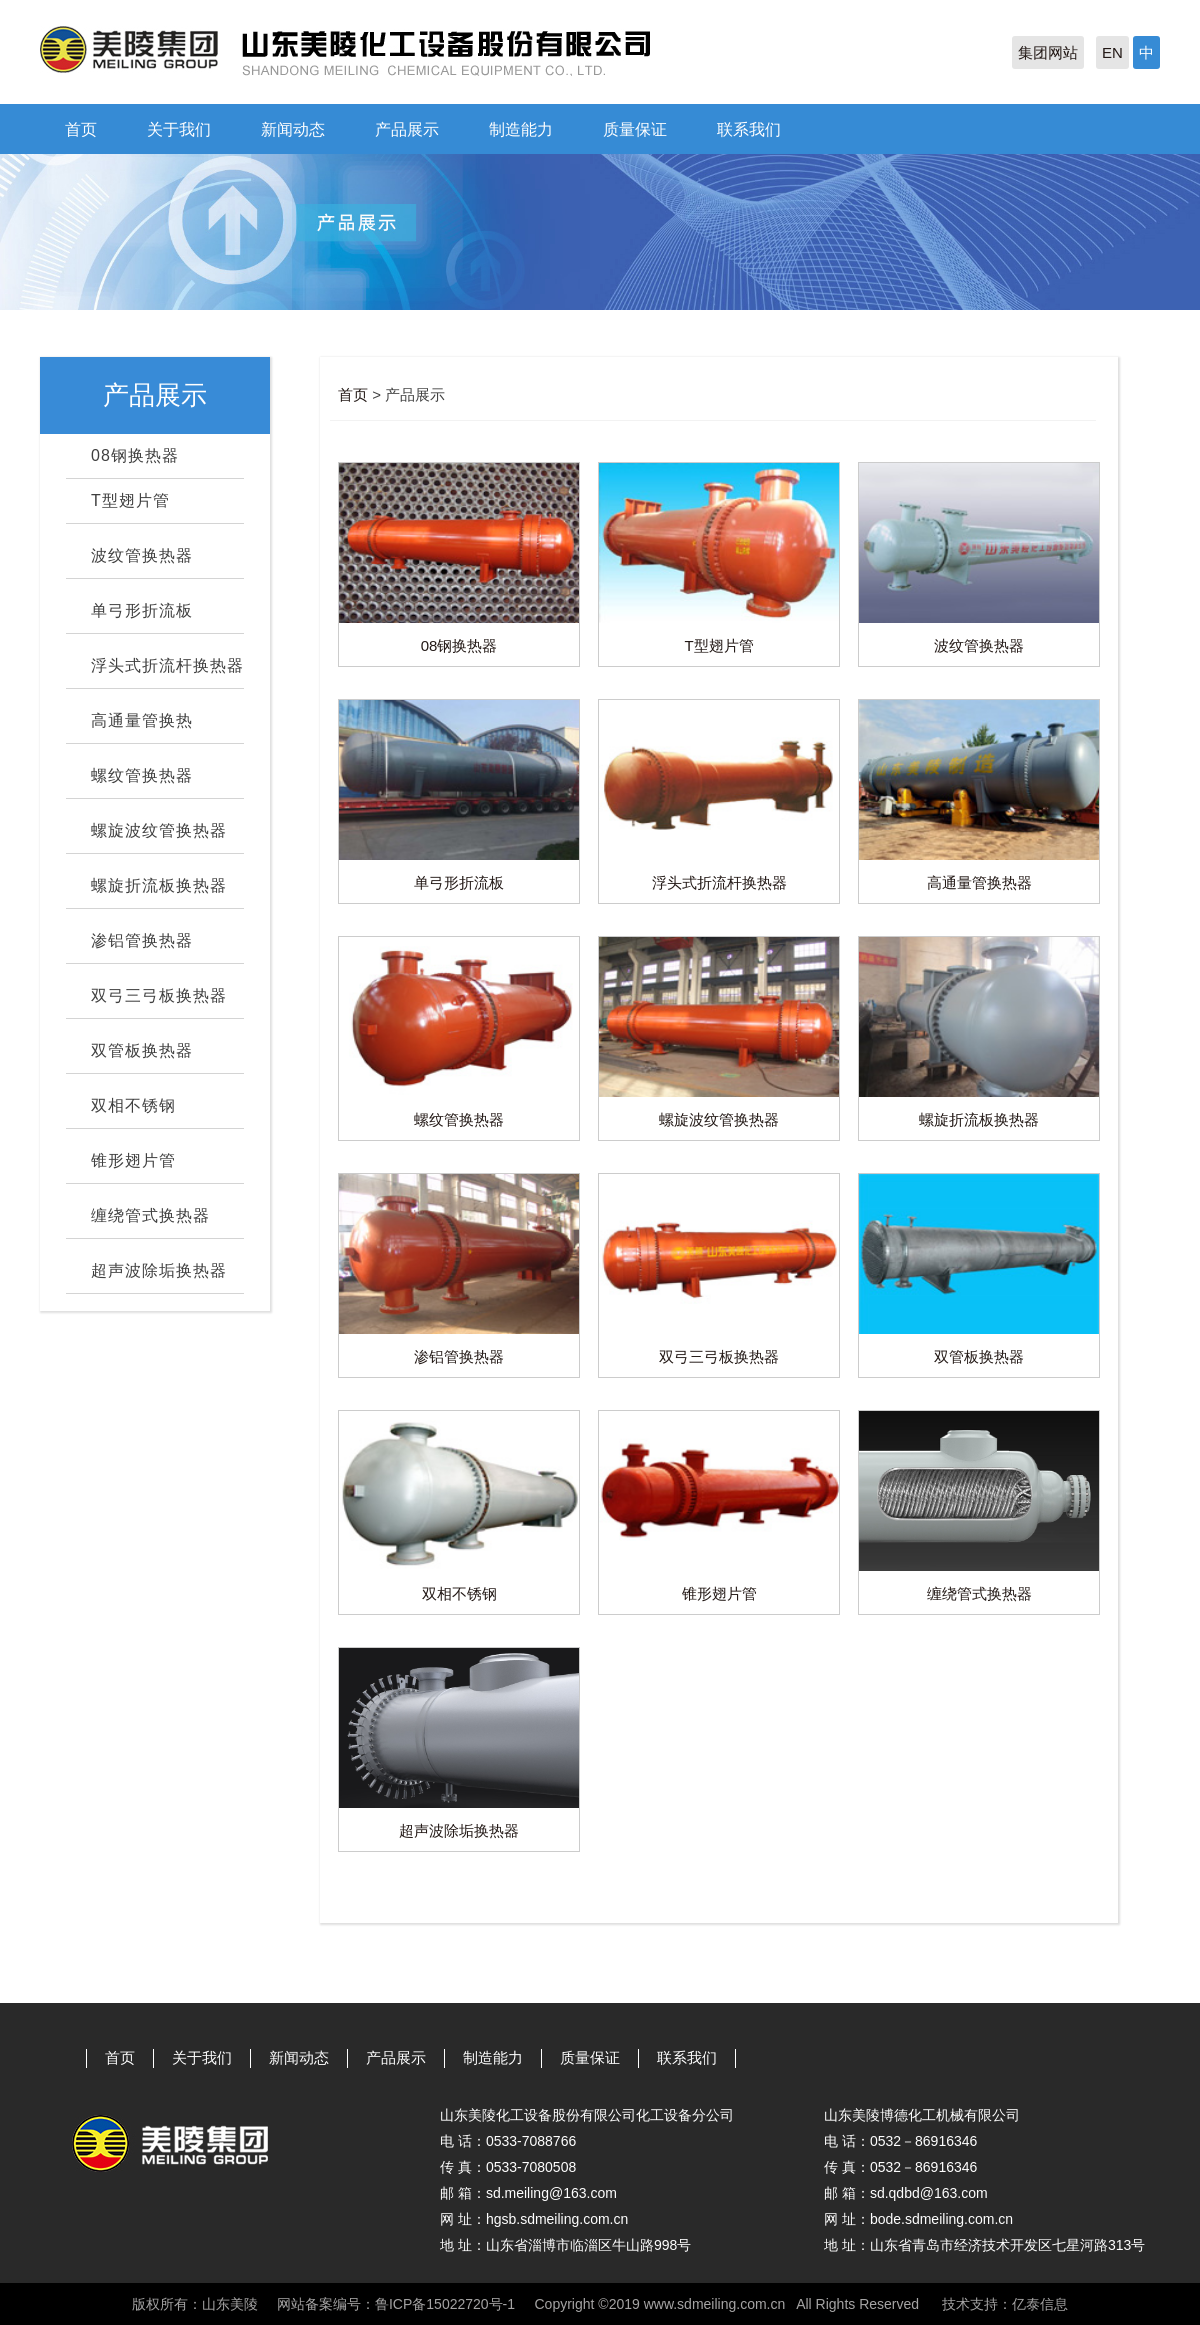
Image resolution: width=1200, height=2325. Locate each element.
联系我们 (749, 129)
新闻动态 (293, 129)
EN (1112, 52)
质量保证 (635, 129)
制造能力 (521, 129)
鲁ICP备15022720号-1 (445, 2304)
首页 (81, 129)
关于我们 (179, 129)
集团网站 (1048, 52)
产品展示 (407, 129)
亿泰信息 (1040, 2304)
